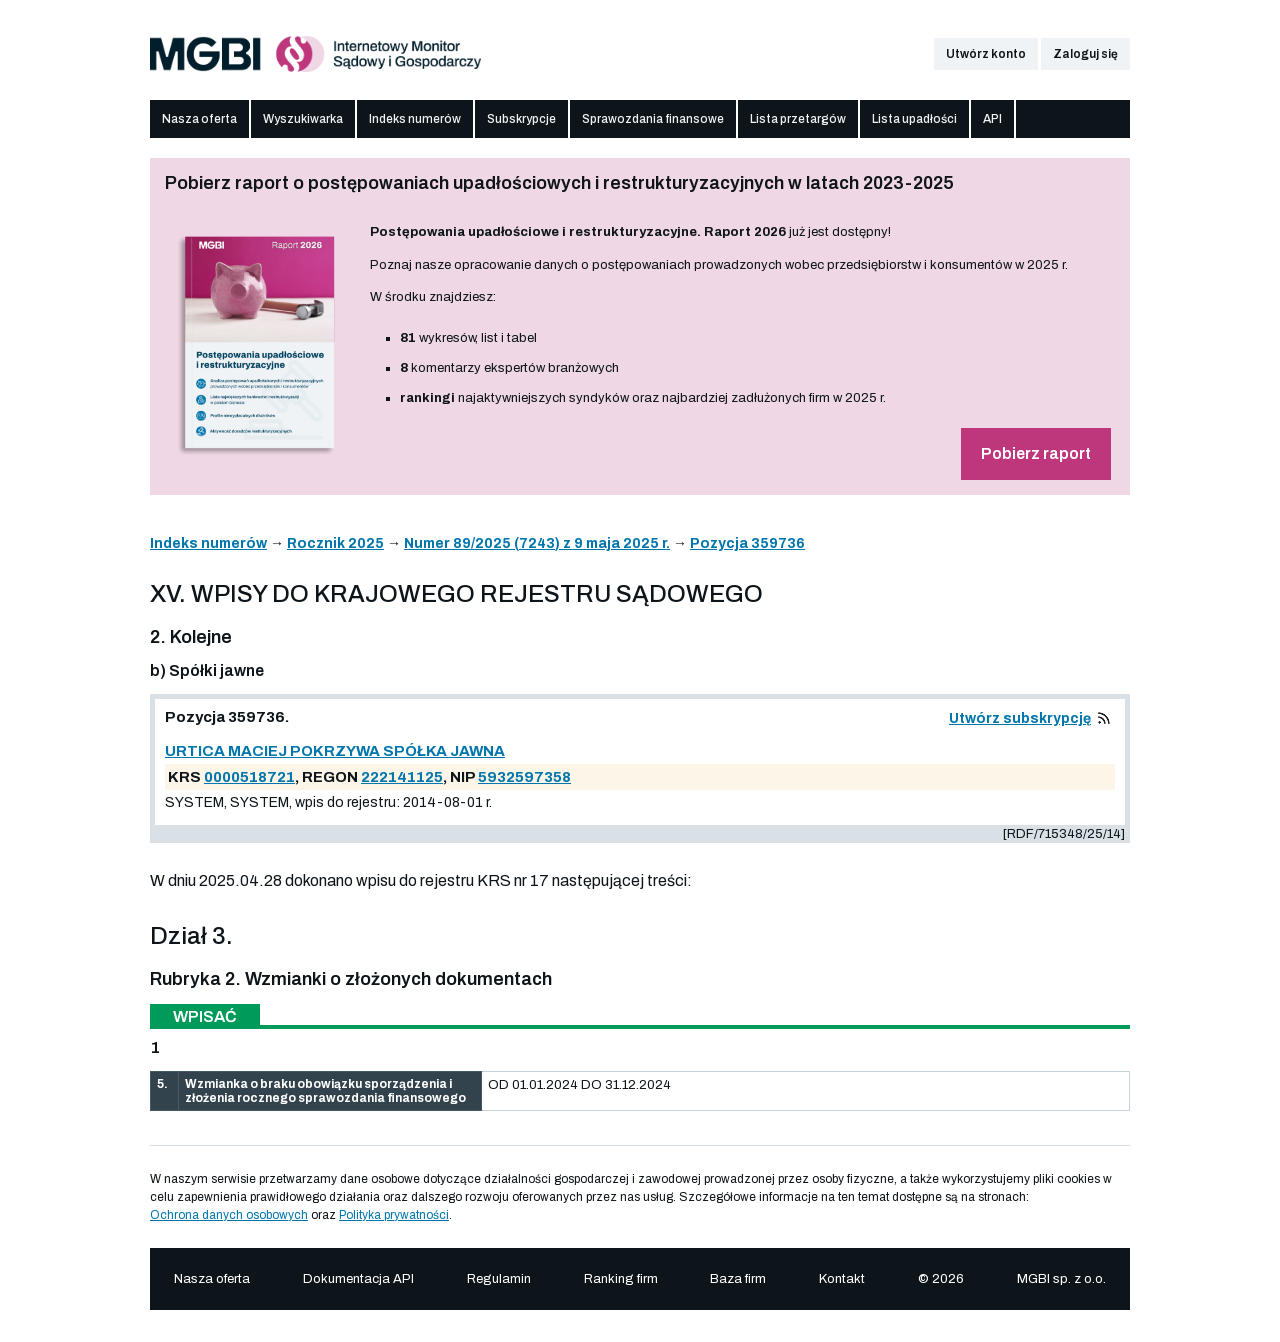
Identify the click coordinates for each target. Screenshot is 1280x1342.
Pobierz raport (1036, 453)
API (992, 119)
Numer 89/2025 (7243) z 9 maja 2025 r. (537, 543)
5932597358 (524, 777)
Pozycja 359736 (747, 543)
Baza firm (738, 1279)
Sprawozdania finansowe (653, 119)
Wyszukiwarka (303, 119)
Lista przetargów (798, 119)
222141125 (402, 777)
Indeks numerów (415, 119)
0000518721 (249, 777)
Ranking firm (621, 1279)
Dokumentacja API (358, 1279)
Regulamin (499, 1279)
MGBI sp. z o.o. (1061, 1279)
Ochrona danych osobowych (229, 1215)
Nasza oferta (199, 119)
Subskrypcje (521, 119)
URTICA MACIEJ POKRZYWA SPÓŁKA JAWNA (335, 751)
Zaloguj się (1085, 54)
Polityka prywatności (394, 1215)
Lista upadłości (914, 119)
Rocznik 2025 (335, 543)
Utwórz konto (986, 54)
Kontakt (842, 1279)
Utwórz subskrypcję (1020, 718)
